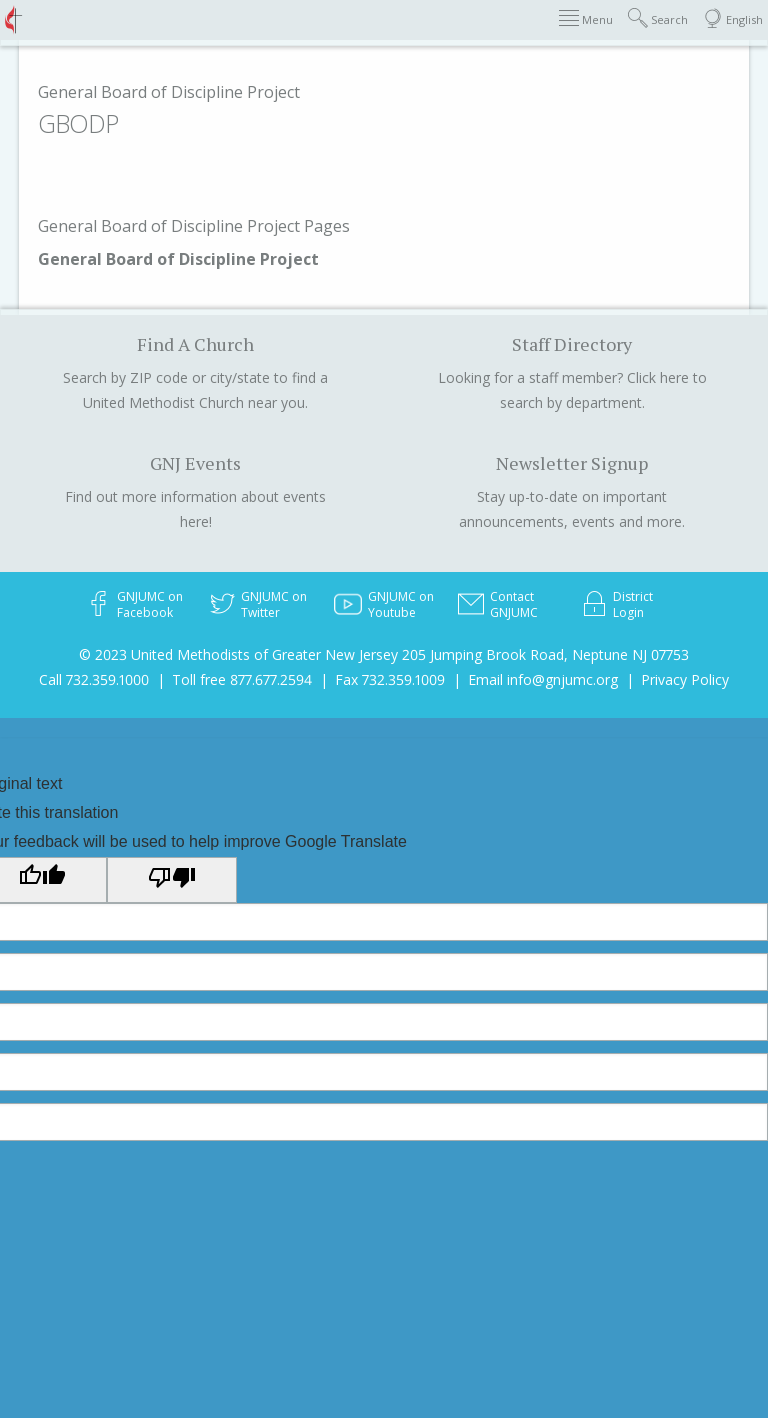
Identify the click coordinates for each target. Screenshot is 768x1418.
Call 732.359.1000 (94, 679)
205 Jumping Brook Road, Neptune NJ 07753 (545, 654)
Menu (586, 18)
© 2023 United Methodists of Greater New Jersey (238, 654)
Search (658, 18)
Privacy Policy (685, 679)
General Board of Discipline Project (169, 92)
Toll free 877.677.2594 (242, 679)
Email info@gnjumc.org (543, 679)
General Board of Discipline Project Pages (194, 226)
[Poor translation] (172, 880)
